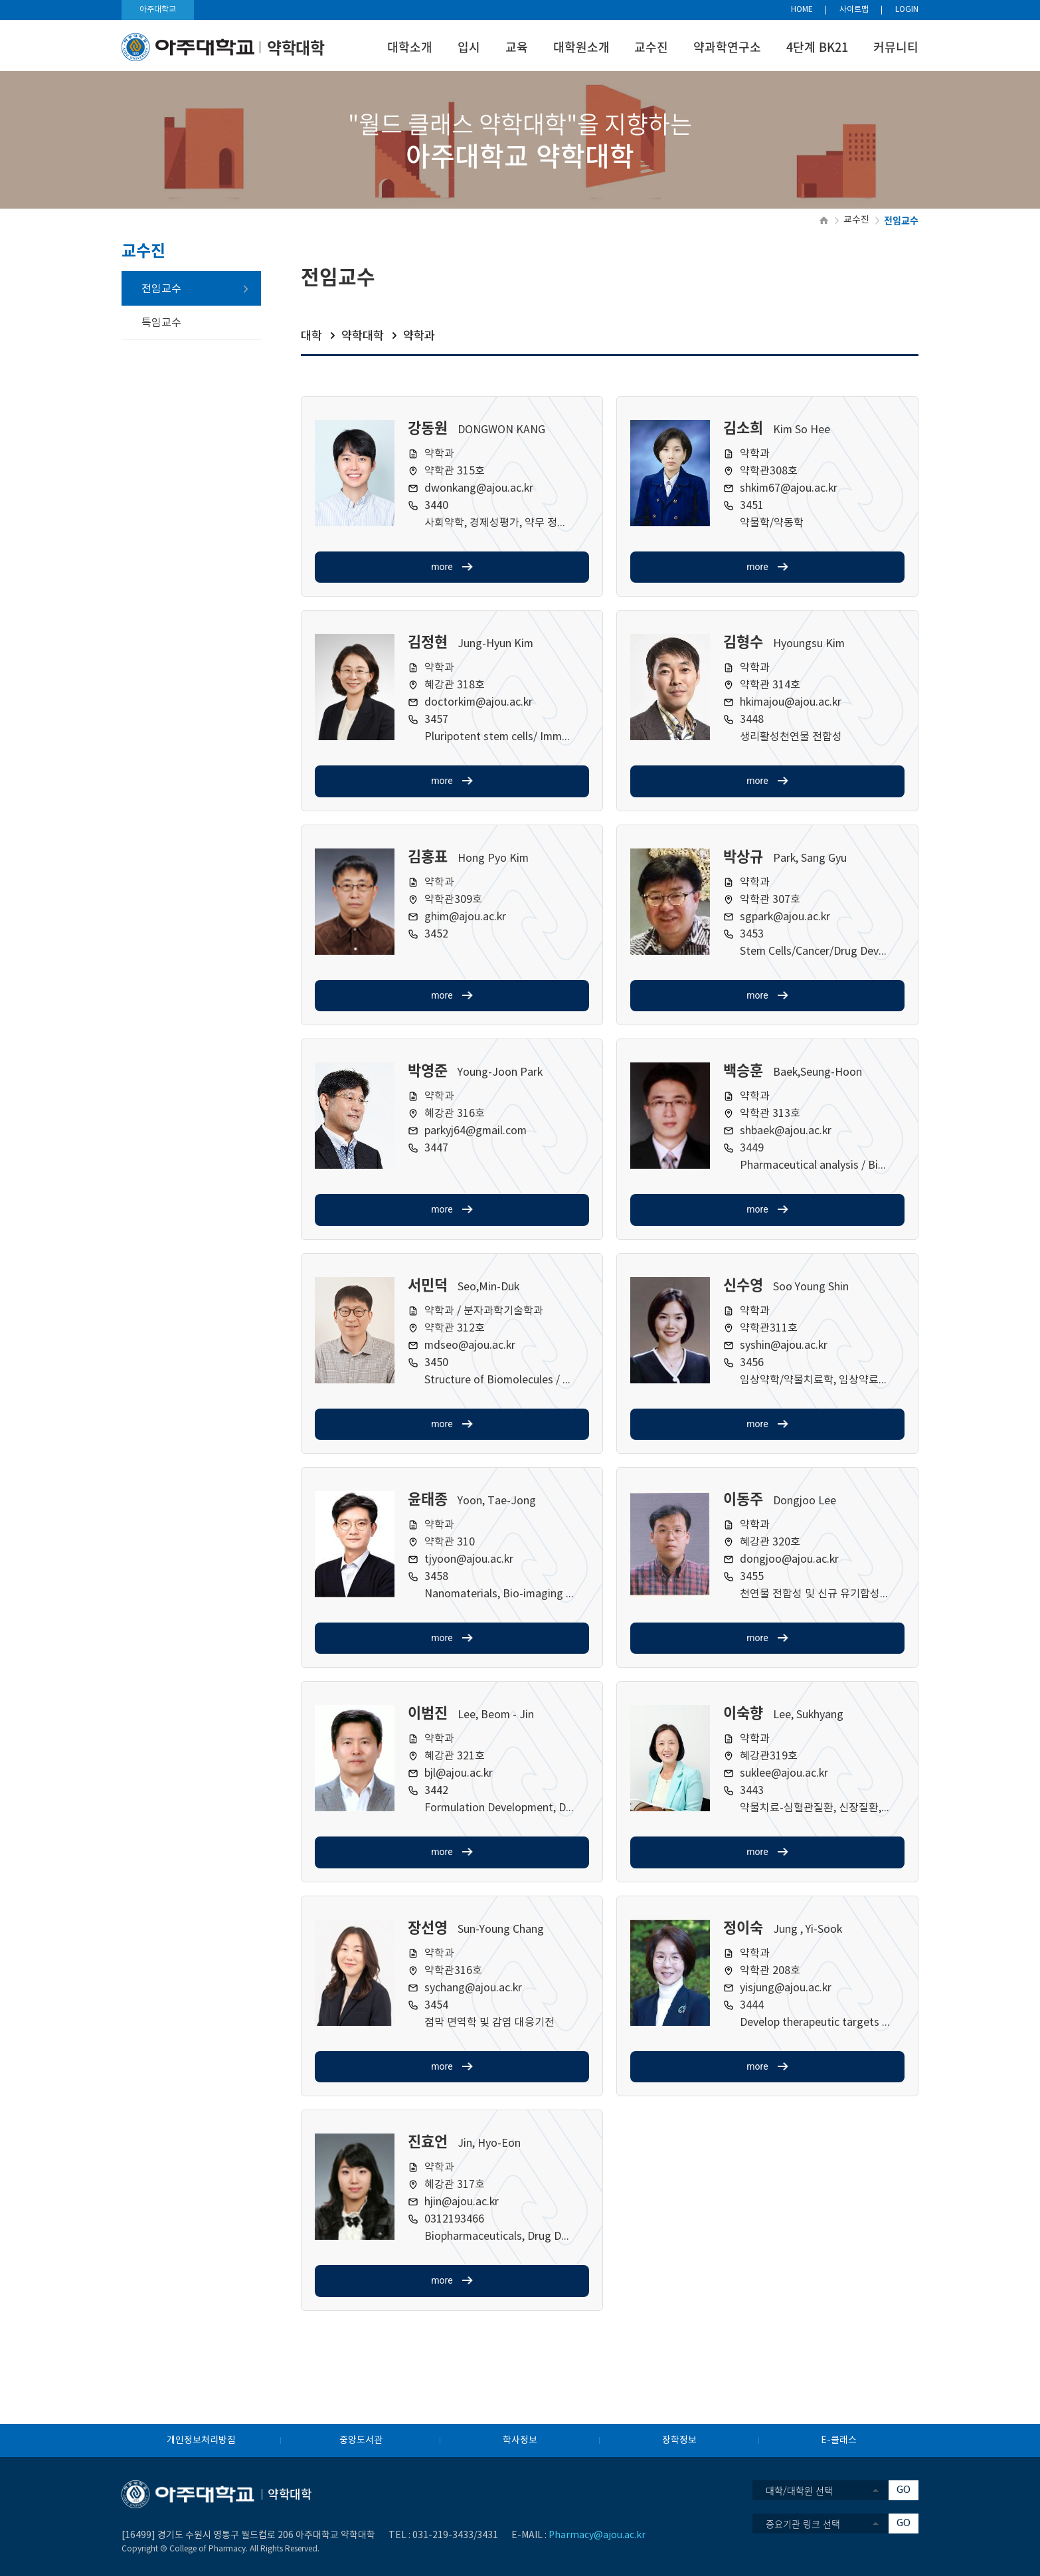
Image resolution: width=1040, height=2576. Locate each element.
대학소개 (409, 47)
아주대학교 (157, 9)
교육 (516, 47)
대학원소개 (581, 47)
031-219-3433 (443, 2535)
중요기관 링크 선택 (803, 2523)
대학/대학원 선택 (799, 2490)
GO (903, 2490)
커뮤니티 (895, 47)
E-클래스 (839, 2440)
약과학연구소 (727, 47)
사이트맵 (854, 9)
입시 (469, 47)
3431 (487, 2535)
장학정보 (679, 2440)
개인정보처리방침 (201, 2440)
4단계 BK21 (817, 47)
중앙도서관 (361, 2440)
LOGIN (906, 9)
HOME (802, 9)
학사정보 (520, 2440)
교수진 (651, 47)
